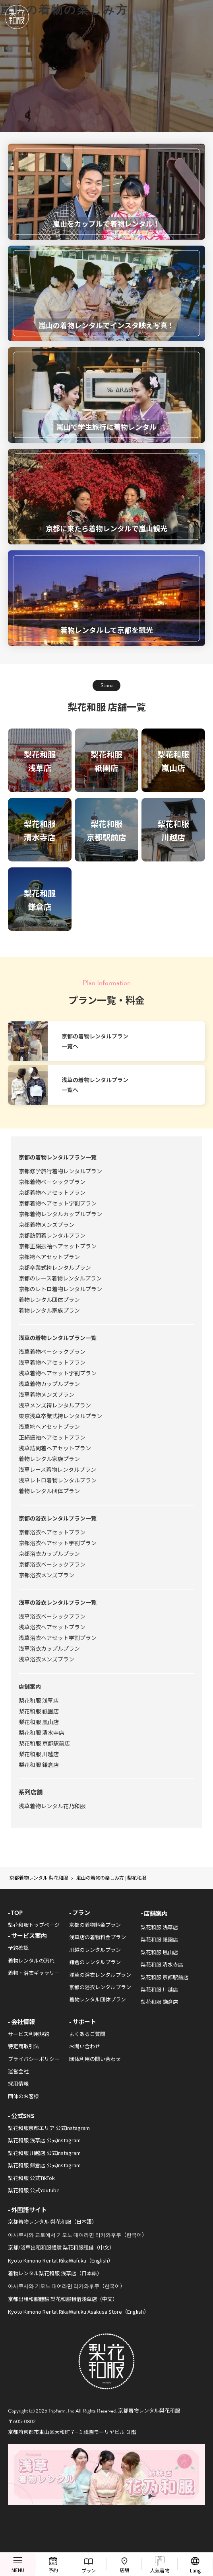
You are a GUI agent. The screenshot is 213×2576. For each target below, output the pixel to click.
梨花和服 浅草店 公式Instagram (44, 2140)
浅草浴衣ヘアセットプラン (52, 1627)
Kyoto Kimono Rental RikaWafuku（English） (60, 2260)
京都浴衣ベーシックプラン (52, 1564)
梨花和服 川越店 (39, 1754)
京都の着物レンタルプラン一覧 (58, 1157)
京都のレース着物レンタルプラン (60, 1278)
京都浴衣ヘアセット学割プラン (58, 1543)
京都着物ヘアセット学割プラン (58, 1203)
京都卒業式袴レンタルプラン (55, 1267)
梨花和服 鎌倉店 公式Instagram (44, 2165)
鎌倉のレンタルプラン (95, 1962)
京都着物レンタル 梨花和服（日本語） (52, 2221)
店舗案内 (30, 1686)
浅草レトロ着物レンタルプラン (58, 1480)
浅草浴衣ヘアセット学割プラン (58, 1638)
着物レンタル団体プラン (49, 1299)
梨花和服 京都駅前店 (44, 1743)
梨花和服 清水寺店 (41, 1732)
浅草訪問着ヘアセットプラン (55, 1448)
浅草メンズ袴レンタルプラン (55, 1405)
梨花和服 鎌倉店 (39, 1765)
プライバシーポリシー (34, 2059)
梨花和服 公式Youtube (34, 2190)
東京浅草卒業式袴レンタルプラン (60, 1416)
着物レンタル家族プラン (49, 1310)
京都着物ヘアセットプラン (52, 1192)
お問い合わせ (84, 2046)
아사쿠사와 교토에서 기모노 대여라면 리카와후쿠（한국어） (77, 2234)
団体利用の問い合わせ (95, 2059)
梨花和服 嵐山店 (39, 1722)
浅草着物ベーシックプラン (52, 1351)
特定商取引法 (23, 2046)
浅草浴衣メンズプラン (46, 1659)
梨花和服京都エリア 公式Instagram (49, 2128)
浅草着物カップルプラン (49, 1384)
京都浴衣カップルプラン (49, 1553)
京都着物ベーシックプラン (52, 1182)
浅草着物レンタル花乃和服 (52, 1806)
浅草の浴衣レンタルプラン (100, 1974)
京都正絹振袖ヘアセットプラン (58, 1246)
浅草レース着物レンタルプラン (57, 1469)
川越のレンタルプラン (95, 1949)
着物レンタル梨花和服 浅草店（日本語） (55, 2273)
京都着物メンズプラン (46, 1224)
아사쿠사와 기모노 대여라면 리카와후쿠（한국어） (66, 2286)
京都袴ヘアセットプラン (49, 1257)
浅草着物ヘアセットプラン (52, 1362)
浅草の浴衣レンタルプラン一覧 (58, 1602)
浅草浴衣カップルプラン (49, 1648)
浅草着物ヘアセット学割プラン (58, 1373)
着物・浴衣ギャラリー (34, 1972)
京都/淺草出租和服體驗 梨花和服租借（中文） (61, 2247)
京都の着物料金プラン (95, 1924)
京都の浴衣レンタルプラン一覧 (58, 1518)
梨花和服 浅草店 (39, 1700)
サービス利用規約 (28, 2034)
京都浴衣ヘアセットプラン (52, 1532)
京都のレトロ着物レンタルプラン (60, 1289)
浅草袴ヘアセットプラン (49, 1426)
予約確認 (18, 1947)
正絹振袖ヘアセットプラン (52, 1437)
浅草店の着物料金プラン (97, 1937)
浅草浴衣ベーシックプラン (52, 1616)
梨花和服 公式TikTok (31, 2178)
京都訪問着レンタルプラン (52, 1235)
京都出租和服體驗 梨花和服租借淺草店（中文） (63, 2299)
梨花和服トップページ (34, 1924)
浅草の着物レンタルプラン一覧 (58, 1338)
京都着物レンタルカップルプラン (60, 1214)
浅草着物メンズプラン (46, 1394)
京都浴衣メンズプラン (46, 1575)
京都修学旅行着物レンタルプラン (60, 1171)
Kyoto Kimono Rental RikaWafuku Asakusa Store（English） (78, 2311)
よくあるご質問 (87, 2034)
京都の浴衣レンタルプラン (100, 1987)
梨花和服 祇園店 (39, 1711)
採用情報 (18, 2083)
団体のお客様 (23, 2096)
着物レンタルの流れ (31, 1960)
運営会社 (18, 2071)
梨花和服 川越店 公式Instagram (44, 2153)
